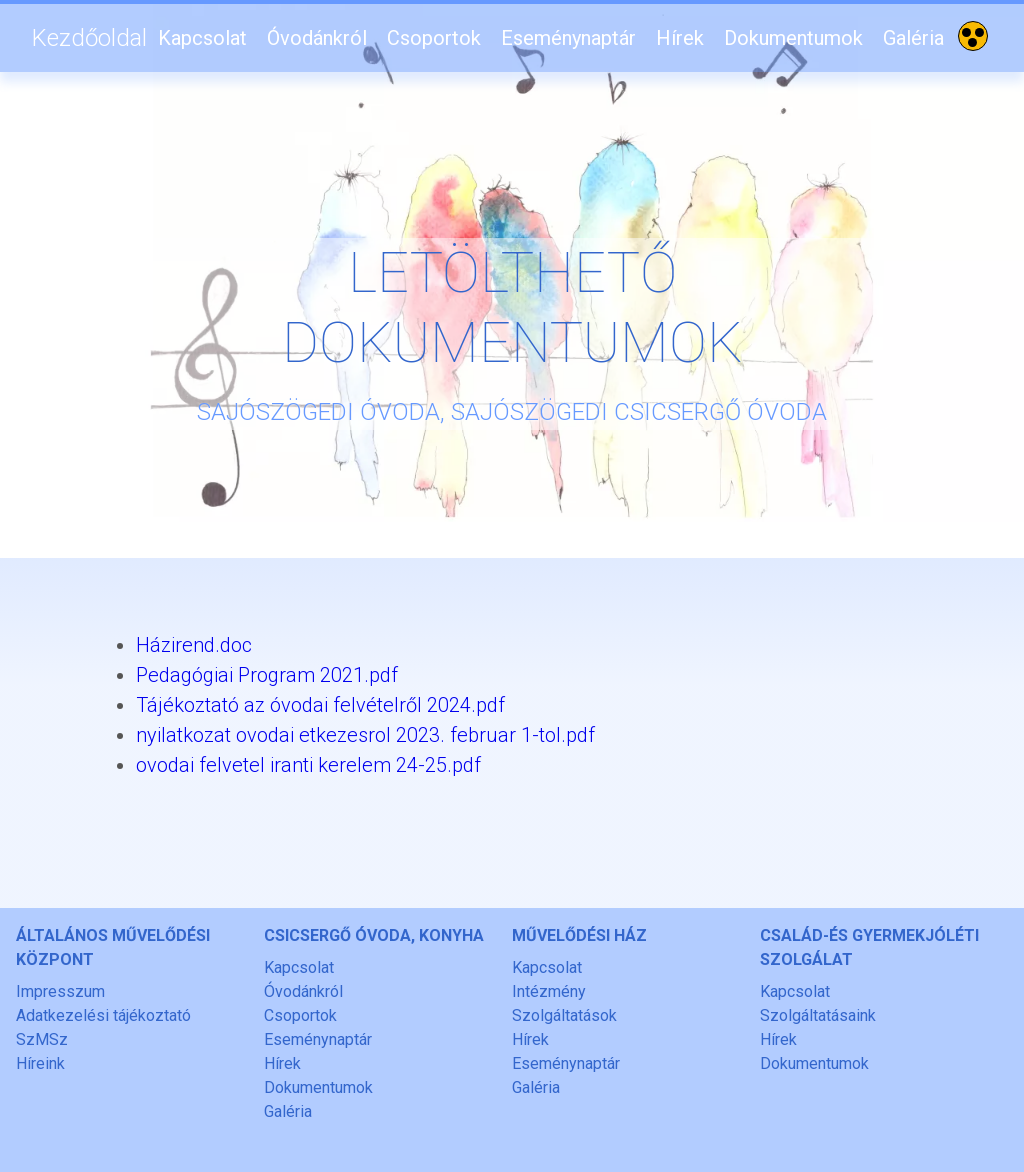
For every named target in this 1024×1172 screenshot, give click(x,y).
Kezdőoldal (89, 38)
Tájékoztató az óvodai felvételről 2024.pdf (320, 705)
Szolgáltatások (564, 1015)
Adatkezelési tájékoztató (103, 1015)
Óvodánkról (317, 38)
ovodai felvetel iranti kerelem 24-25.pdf (308, 765)
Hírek (680, 38)
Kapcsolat (202, 38)
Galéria (913, 38)
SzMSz (42, 1039)
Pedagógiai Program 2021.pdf (267, 675)
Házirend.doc (194, 645)
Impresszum (60, 991)
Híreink (40, 1063)
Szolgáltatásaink (818, 1015)
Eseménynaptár (568, 38)
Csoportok (434, 38)
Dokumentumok (793, 38)
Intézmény (549, 991)
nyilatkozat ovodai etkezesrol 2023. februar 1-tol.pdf (365, 735)
